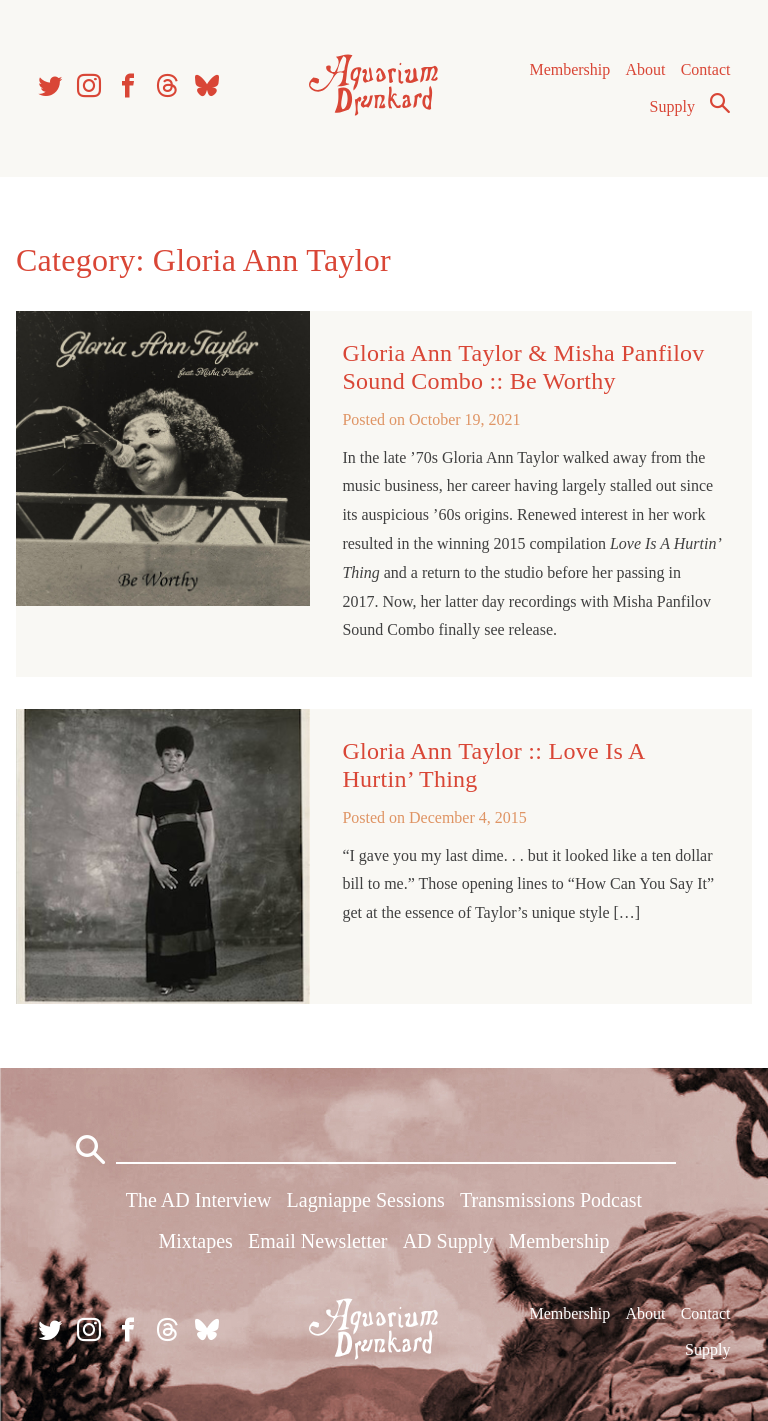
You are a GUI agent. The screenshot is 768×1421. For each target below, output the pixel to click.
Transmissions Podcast (551, 1200)
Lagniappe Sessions (366, 1200)
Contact (706, 69)
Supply (672, 106)
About (645, 69)
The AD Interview (199, 1200)
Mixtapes (195, 1241)
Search (720, 103)
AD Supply (448, 1241)
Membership (569, 69)
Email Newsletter (317, 1241)
